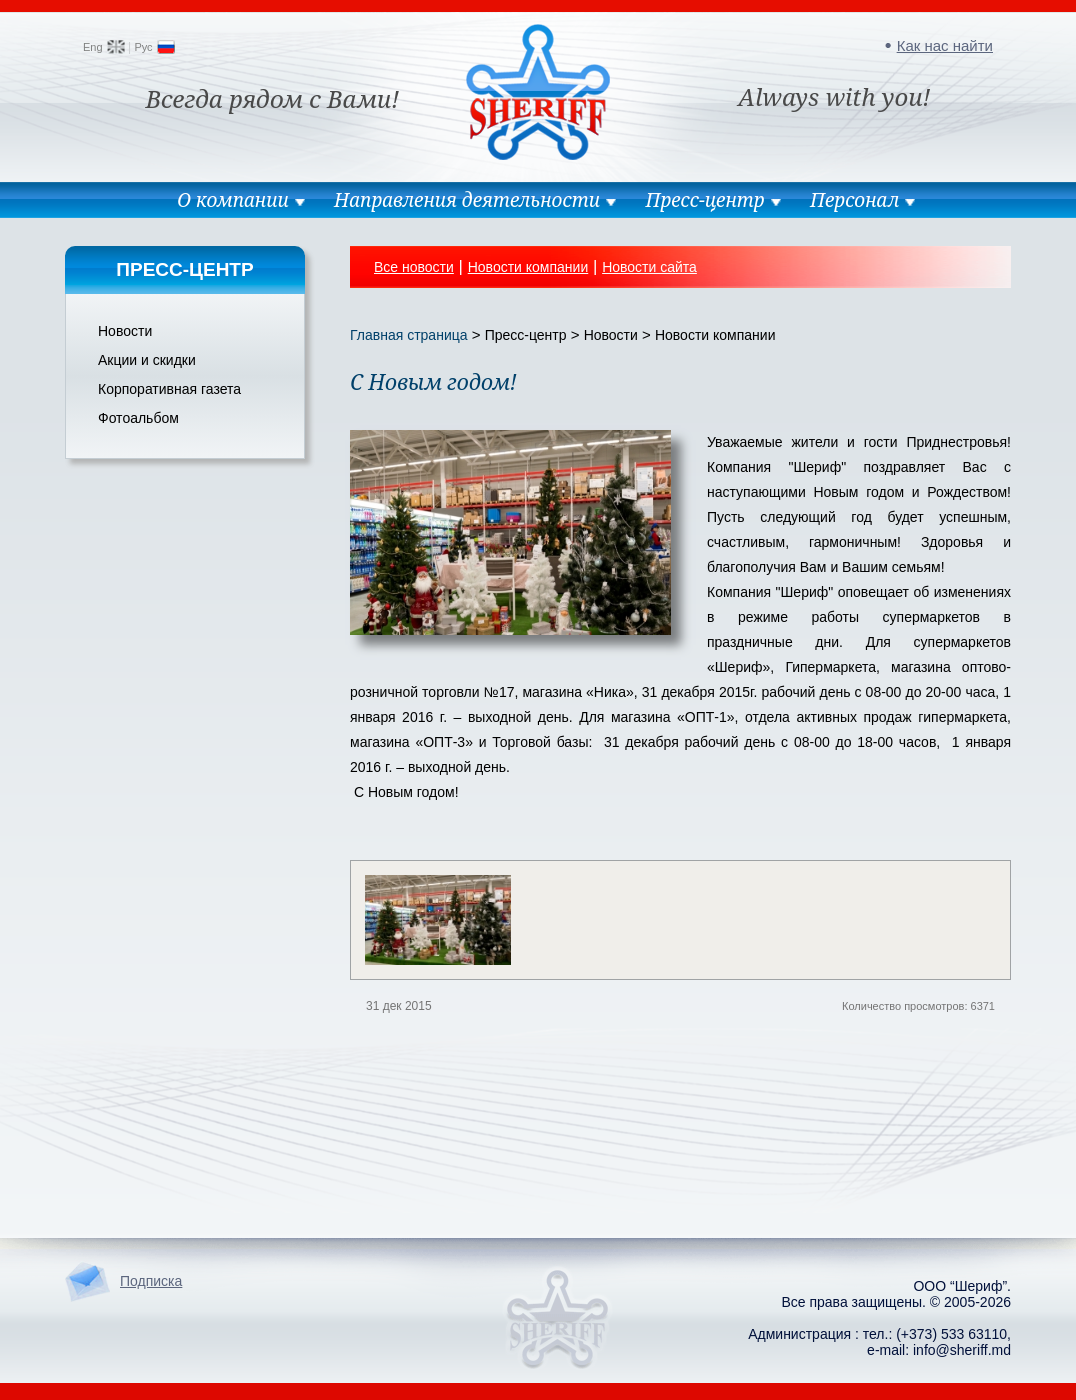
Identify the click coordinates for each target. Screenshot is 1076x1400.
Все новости (414, 267)
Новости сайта (649, 267)
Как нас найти (945, 45)
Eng (93, 47)
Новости (125, 331)
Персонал (854, 200)
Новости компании (528, 267)
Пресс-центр (704, 200)
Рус (143, 47)
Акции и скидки (147, 360)
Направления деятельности (467, 200)
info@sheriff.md (962, 1350)
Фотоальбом (138, 418)
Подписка (151, 1281)
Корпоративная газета (169, 389)
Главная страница (409, 335)
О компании (233, 200)
